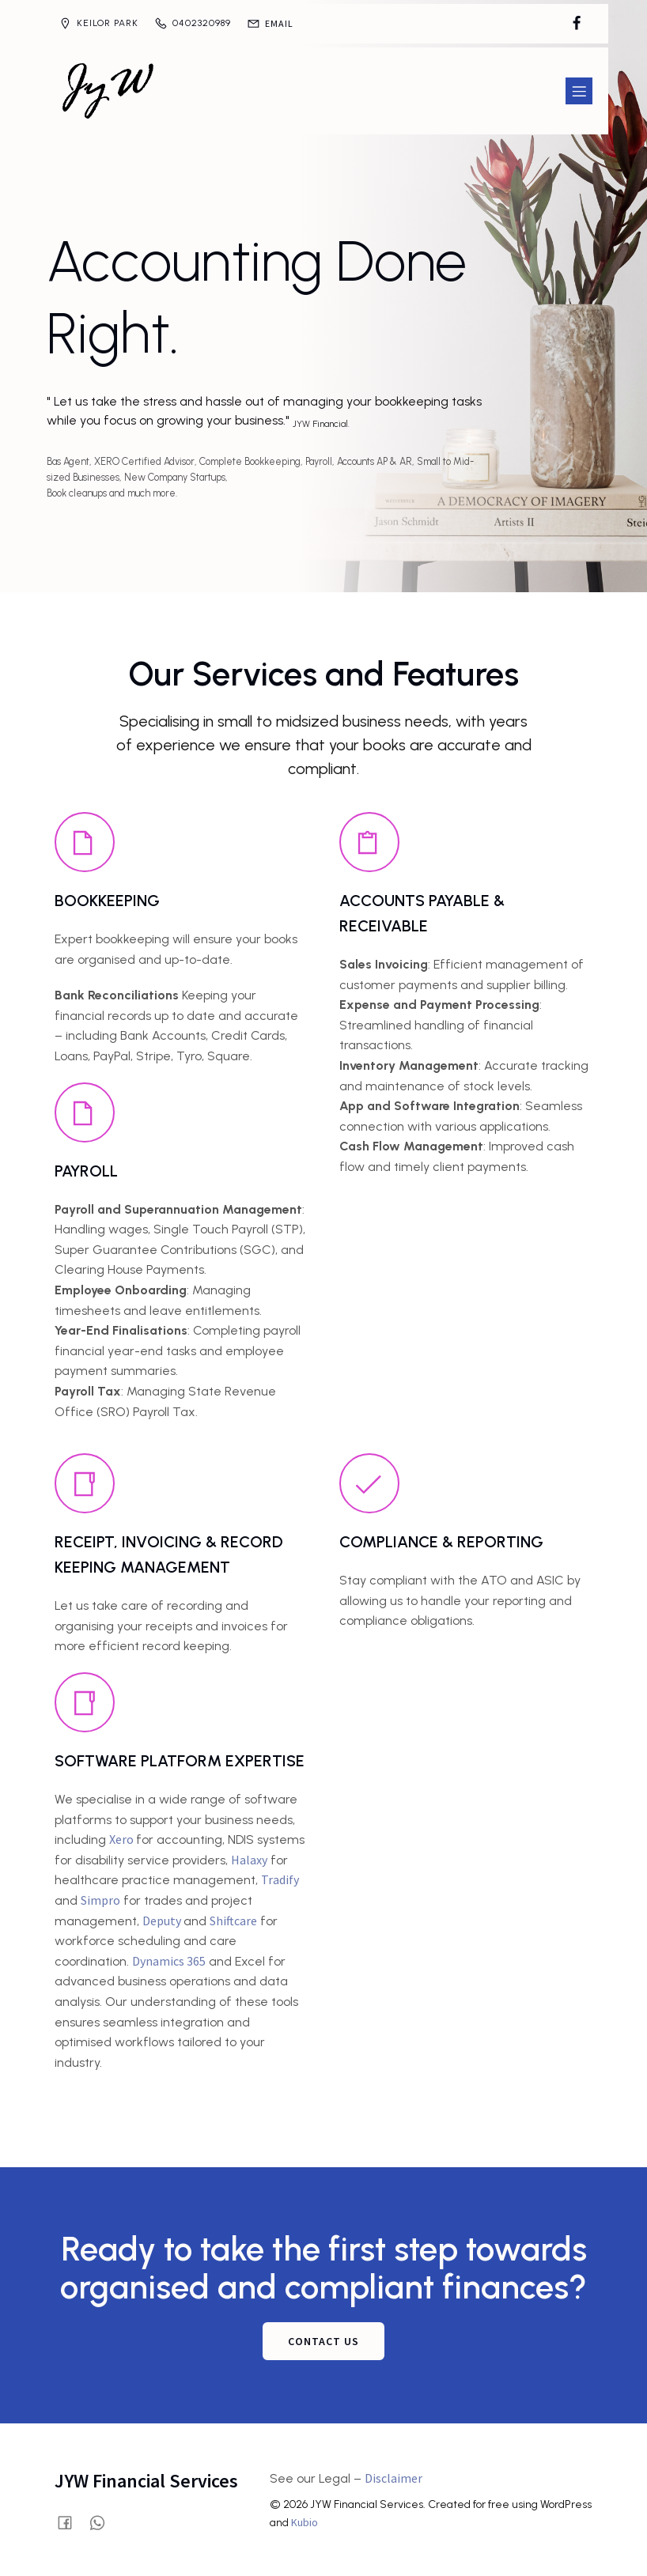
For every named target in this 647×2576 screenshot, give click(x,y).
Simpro (100, 1900)
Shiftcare (233, 1920)
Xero (122, 1839)
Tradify (280, 1879)
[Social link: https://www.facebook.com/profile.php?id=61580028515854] (576, 24)
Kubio (304, 2522)
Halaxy (249, 1860)
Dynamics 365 (169, 1961)
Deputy (163, 1920)
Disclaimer (393, 2478)
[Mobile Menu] (579, 90)
